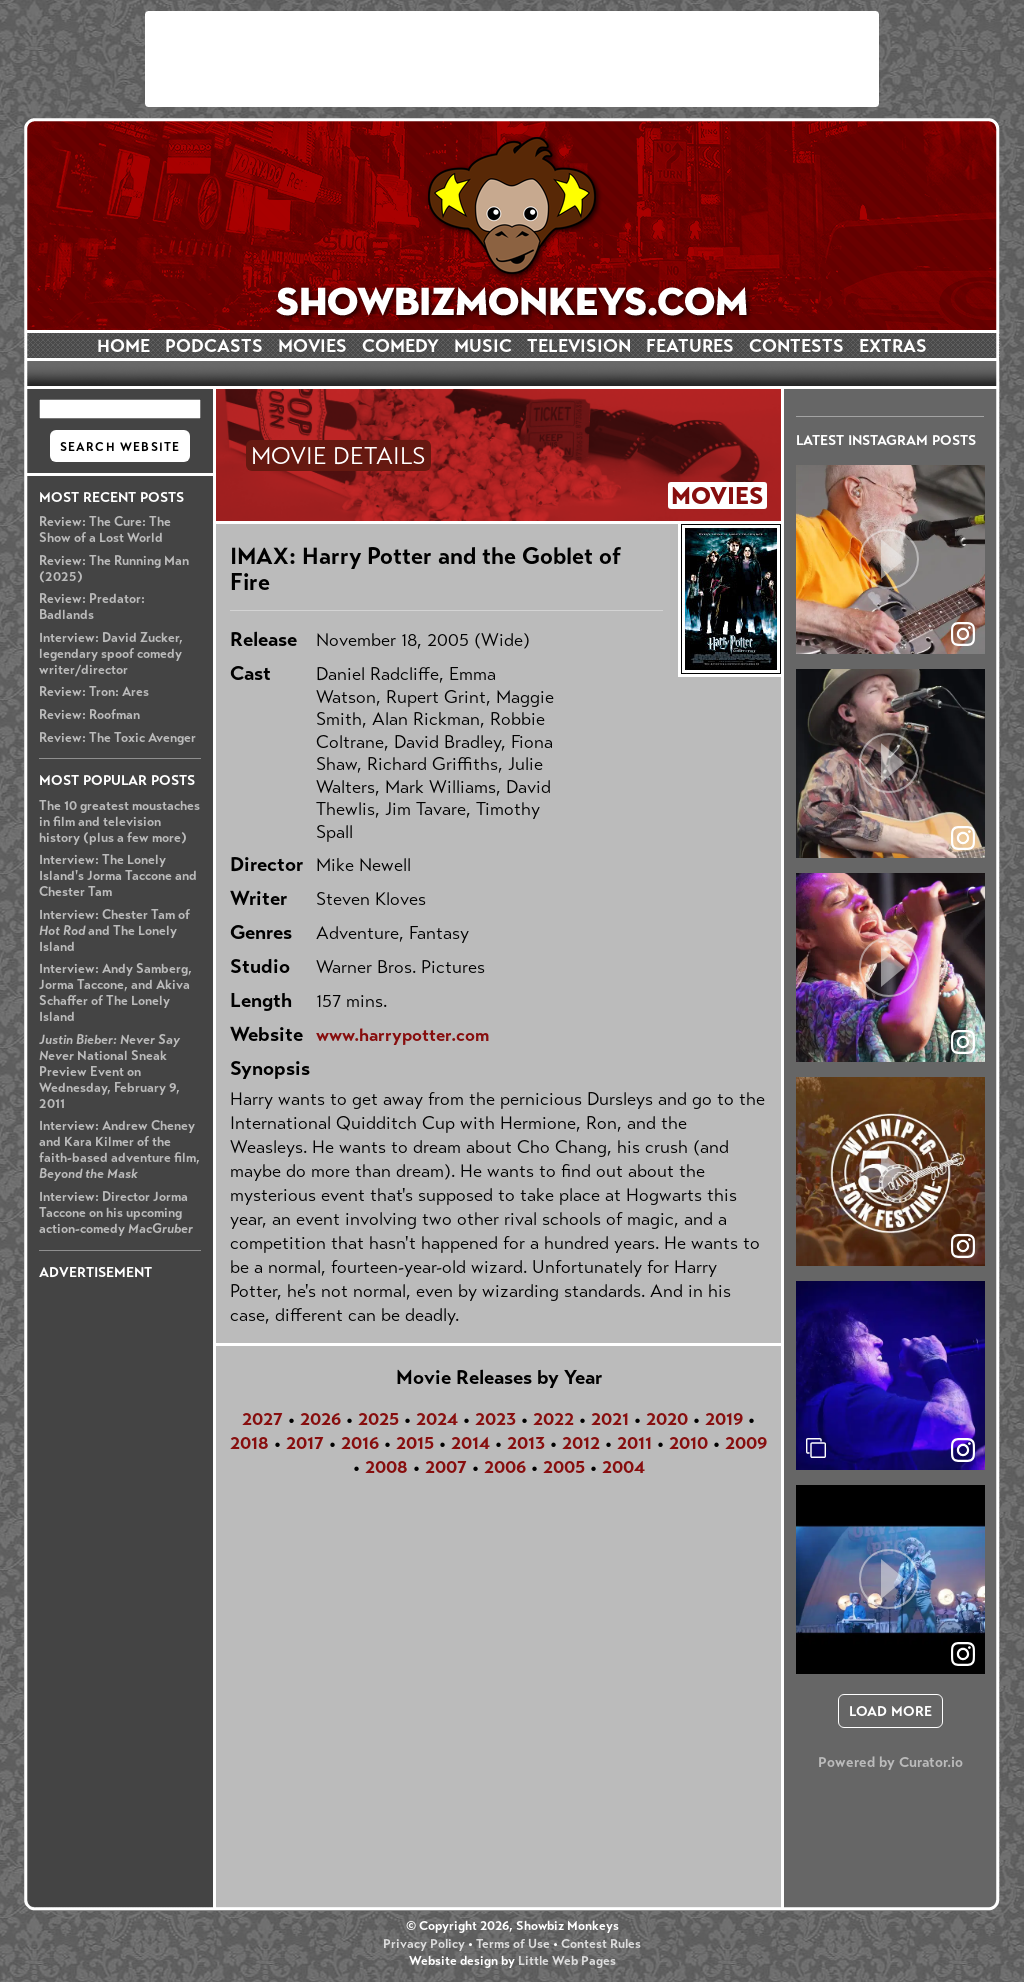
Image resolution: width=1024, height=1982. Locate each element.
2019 (724, 1419)
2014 (470, 1443)
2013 (526, 1443)
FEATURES (690, 346)
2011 (634, 1443)
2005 (564, 1467)
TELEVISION (579, 346)
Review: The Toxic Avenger (117, 738)
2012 (581, 1443)
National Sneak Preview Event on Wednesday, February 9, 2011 (109, 1072)
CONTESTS (796, 346)
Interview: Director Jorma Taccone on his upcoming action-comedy (116, 1213)
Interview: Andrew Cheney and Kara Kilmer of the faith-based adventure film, (119, 1150)
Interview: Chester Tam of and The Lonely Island (114, 931)
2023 (495, 1419)
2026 (320, 1419)
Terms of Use (513, 1944)
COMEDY (400, 346)
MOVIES (312, 346)
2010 (688, 1443)
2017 (305, 1443)
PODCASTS (214, 346)
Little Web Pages (567, 1961)
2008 (386, 1467)
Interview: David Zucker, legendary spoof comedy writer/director (111, 654)
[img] (890, 1375)
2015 (415, 1443)
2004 (623, 1467)
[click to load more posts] (890, 1711)
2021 (610, 1419)
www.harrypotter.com (402, 1035)
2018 (249, 1443)
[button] (890, 559)
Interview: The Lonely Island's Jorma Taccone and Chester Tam (118, 876)
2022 (553, 1419)
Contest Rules (601, 1944)
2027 (262, 1419)
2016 (360, 1443)
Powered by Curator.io (890, 1762)
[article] (890, 559)
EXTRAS (893, 346)
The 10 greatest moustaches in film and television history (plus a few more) (119, 822)
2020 (667, 1419)
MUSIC (483, 346)
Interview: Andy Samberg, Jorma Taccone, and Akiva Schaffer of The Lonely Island (115, 993)
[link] (963, 1450)
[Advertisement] (512, 59)
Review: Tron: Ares (94, 692)
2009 (746, 1443)
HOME (123, 346)
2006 (505, 1467)
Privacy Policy (424, 1944)
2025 (378, 1419)
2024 (437, 1419)
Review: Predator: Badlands (92, 607)
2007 (446, 1467)
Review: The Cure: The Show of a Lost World (105, 530)
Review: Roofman (89, 715)
